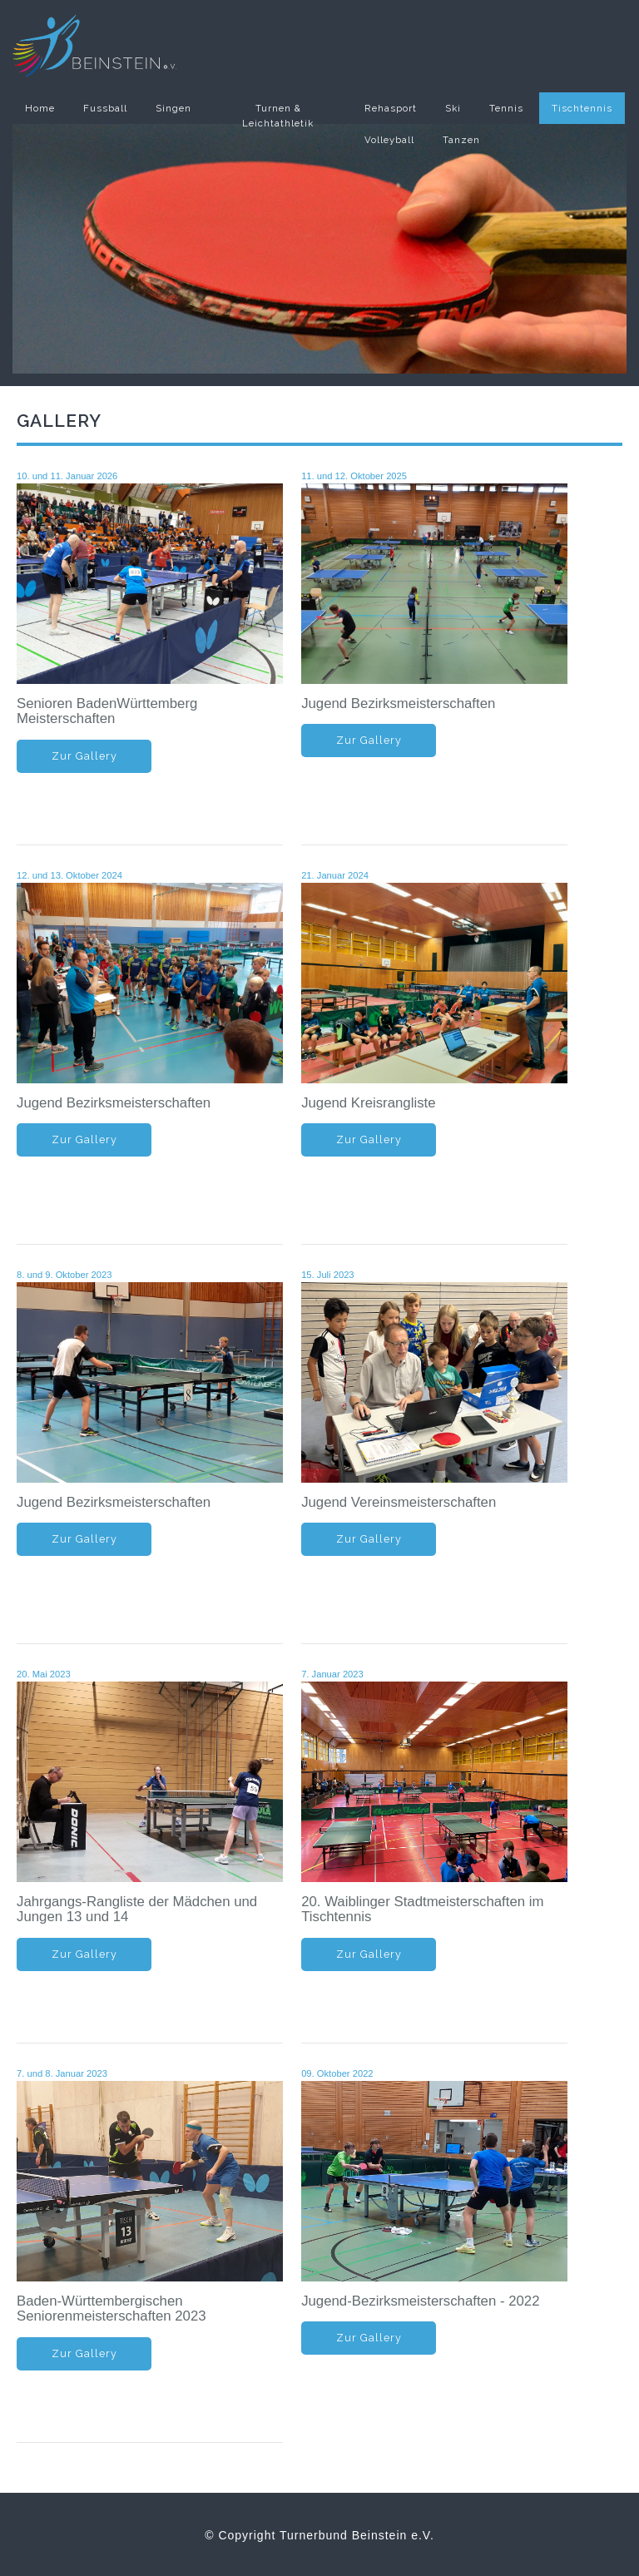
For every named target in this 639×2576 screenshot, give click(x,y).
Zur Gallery (84, 756)
